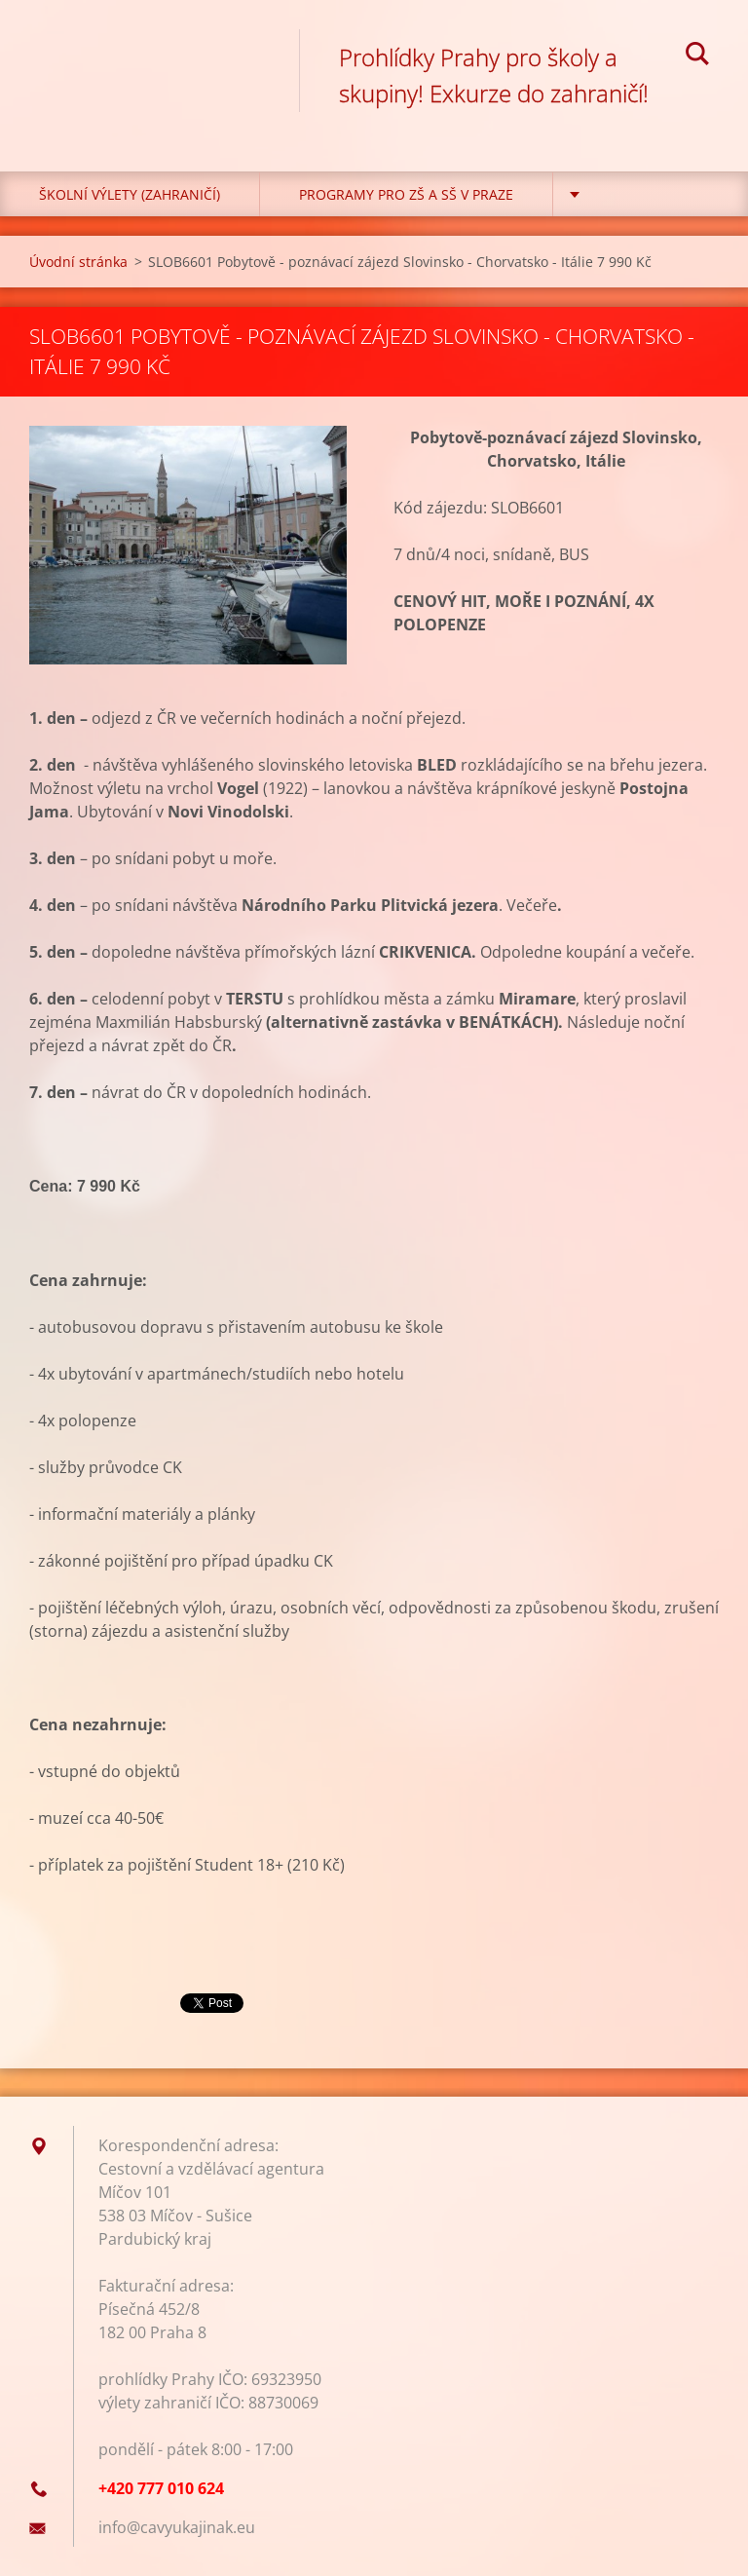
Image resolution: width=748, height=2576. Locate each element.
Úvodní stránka (78, 261)
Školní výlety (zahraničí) (129, 194)
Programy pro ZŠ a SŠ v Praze (406, 194)
